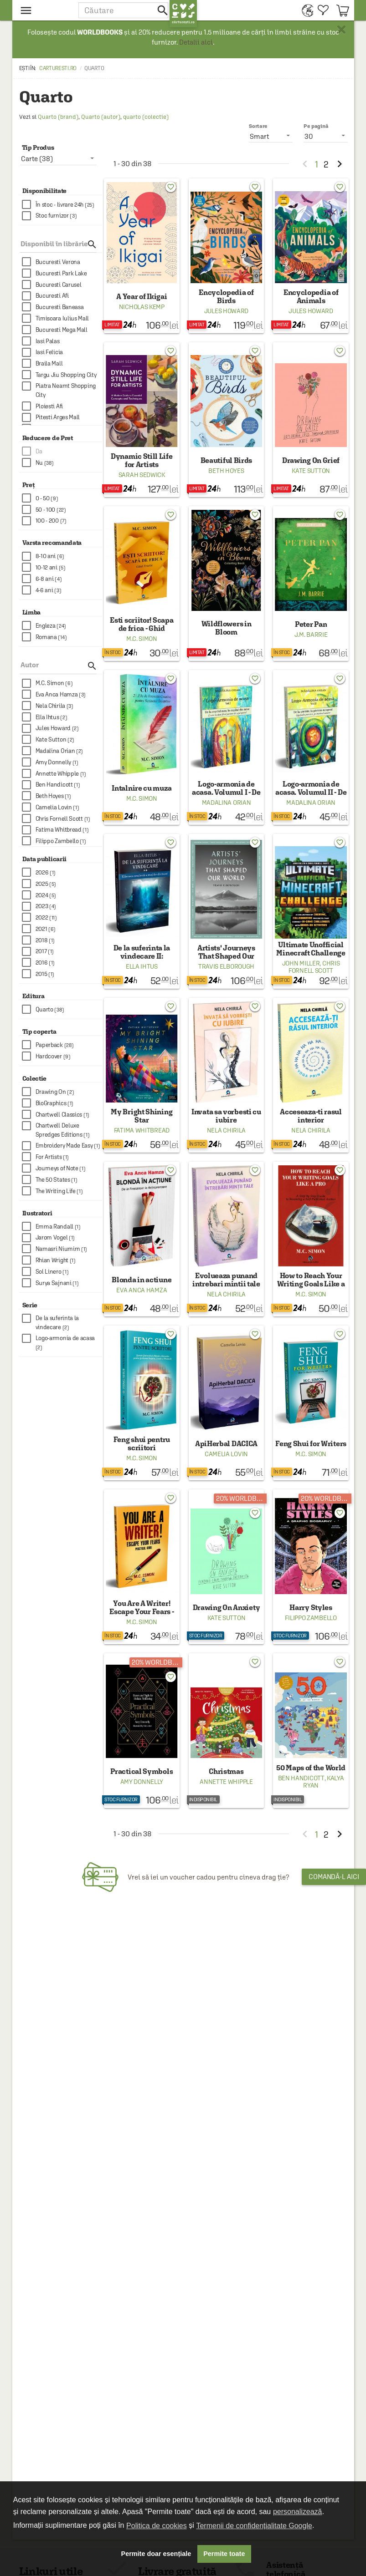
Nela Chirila (226, 1130)
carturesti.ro (58, 68)
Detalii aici (196, 42)
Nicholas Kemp (142, 306)
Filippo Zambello (310, 1617)
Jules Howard (226, 311)
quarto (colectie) (146, 116)
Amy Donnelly (141, 1781)
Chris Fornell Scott (314, 967)
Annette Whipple (226, 1781)
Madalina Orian (226, 802)
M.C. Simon (141, 638)
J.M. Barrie (311, 634)
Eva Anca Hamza (141, 1290)
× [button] (341, 29)
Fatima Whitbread (142, 1130)
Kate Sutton (311, 470)
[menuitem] (305, 10)
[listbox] (326, 135)
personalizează (297, 2511)
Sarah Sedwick (142, 474)
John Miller (301, 963)
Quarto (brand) (58, 116)
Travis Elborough (226, 966)
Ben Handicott (301, 1778)
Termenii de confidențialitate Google (254, 2526)
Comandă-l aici (334, 1876)
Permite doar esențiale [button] (156, 2553)
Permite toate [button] (224, 2553)
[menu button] (45, 10)
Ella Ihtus (142, 966)
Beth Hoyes (226, 470)
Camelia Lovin (226, 1454)
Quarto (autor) (100, 116)
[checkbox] (62, 204)
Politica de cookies (156, 2526)
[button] (124, 10)
